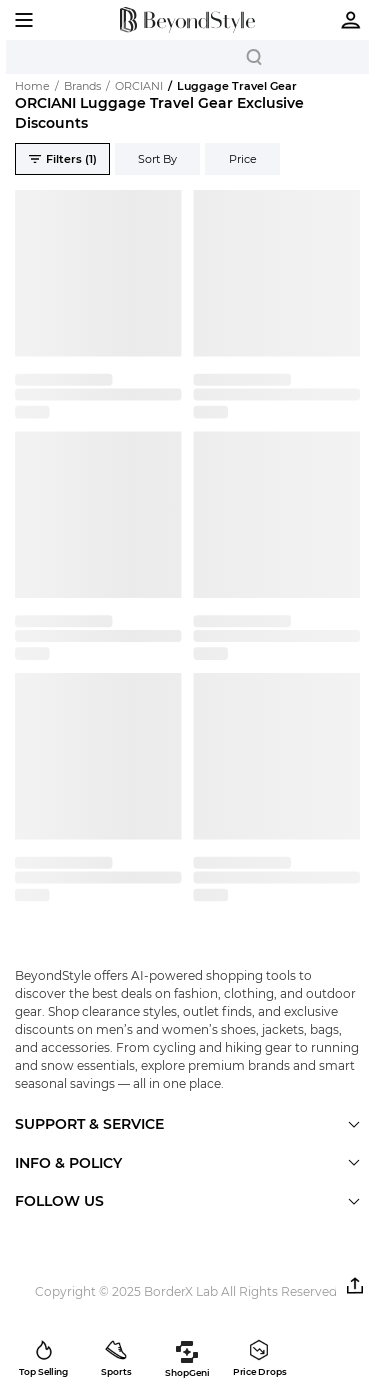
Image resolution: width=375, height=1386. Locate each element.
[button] (355, 1286)
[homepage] (187, 20)
